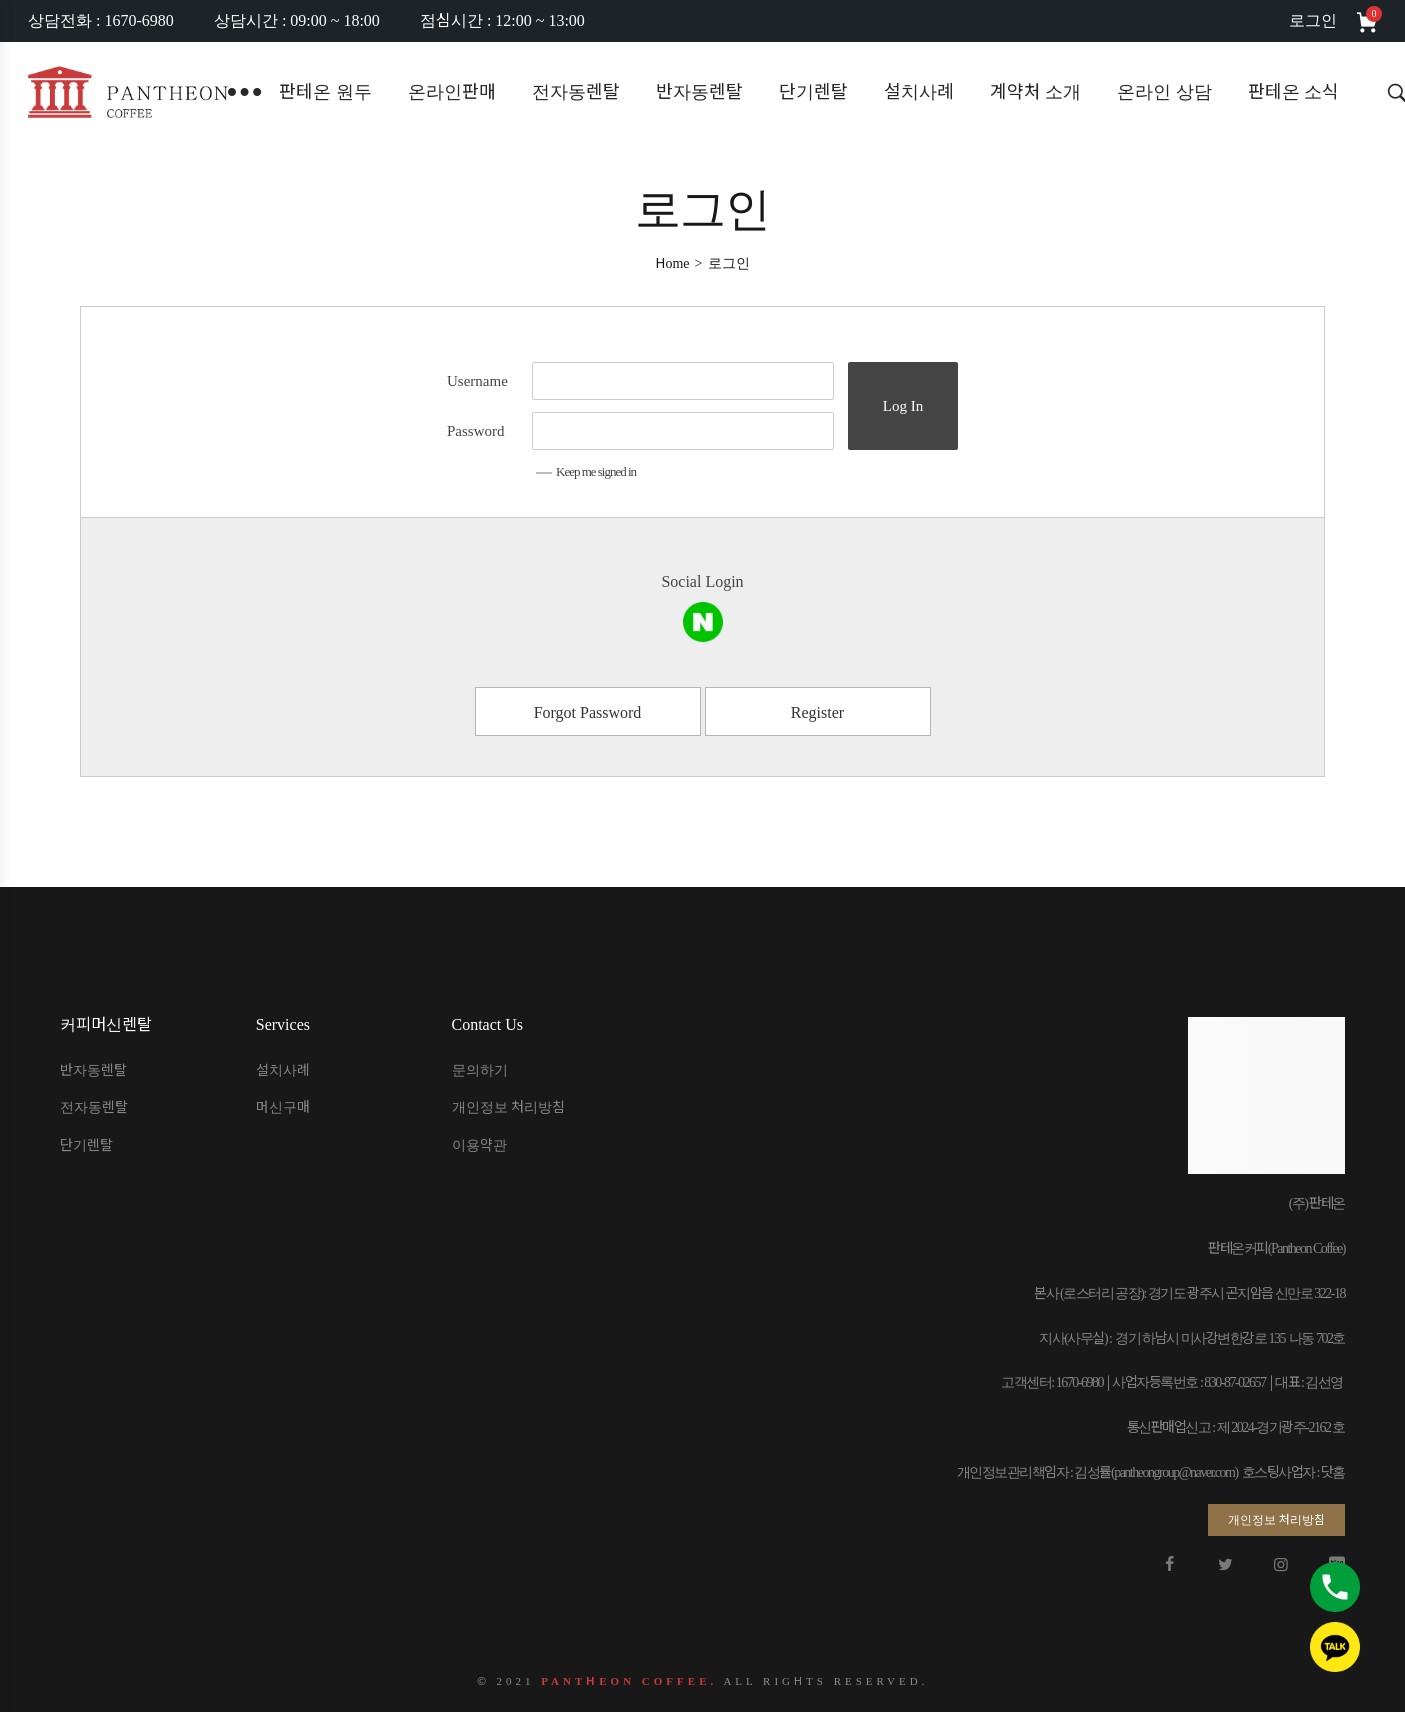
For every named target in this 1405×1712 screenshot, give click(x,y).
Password (476, 431)
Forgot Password (588, 712)
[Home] (672, 263)
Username (477, 381)
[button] (1276, 1520)
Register (817, 712)
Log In (903, 406)
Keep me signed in (586, 471)
